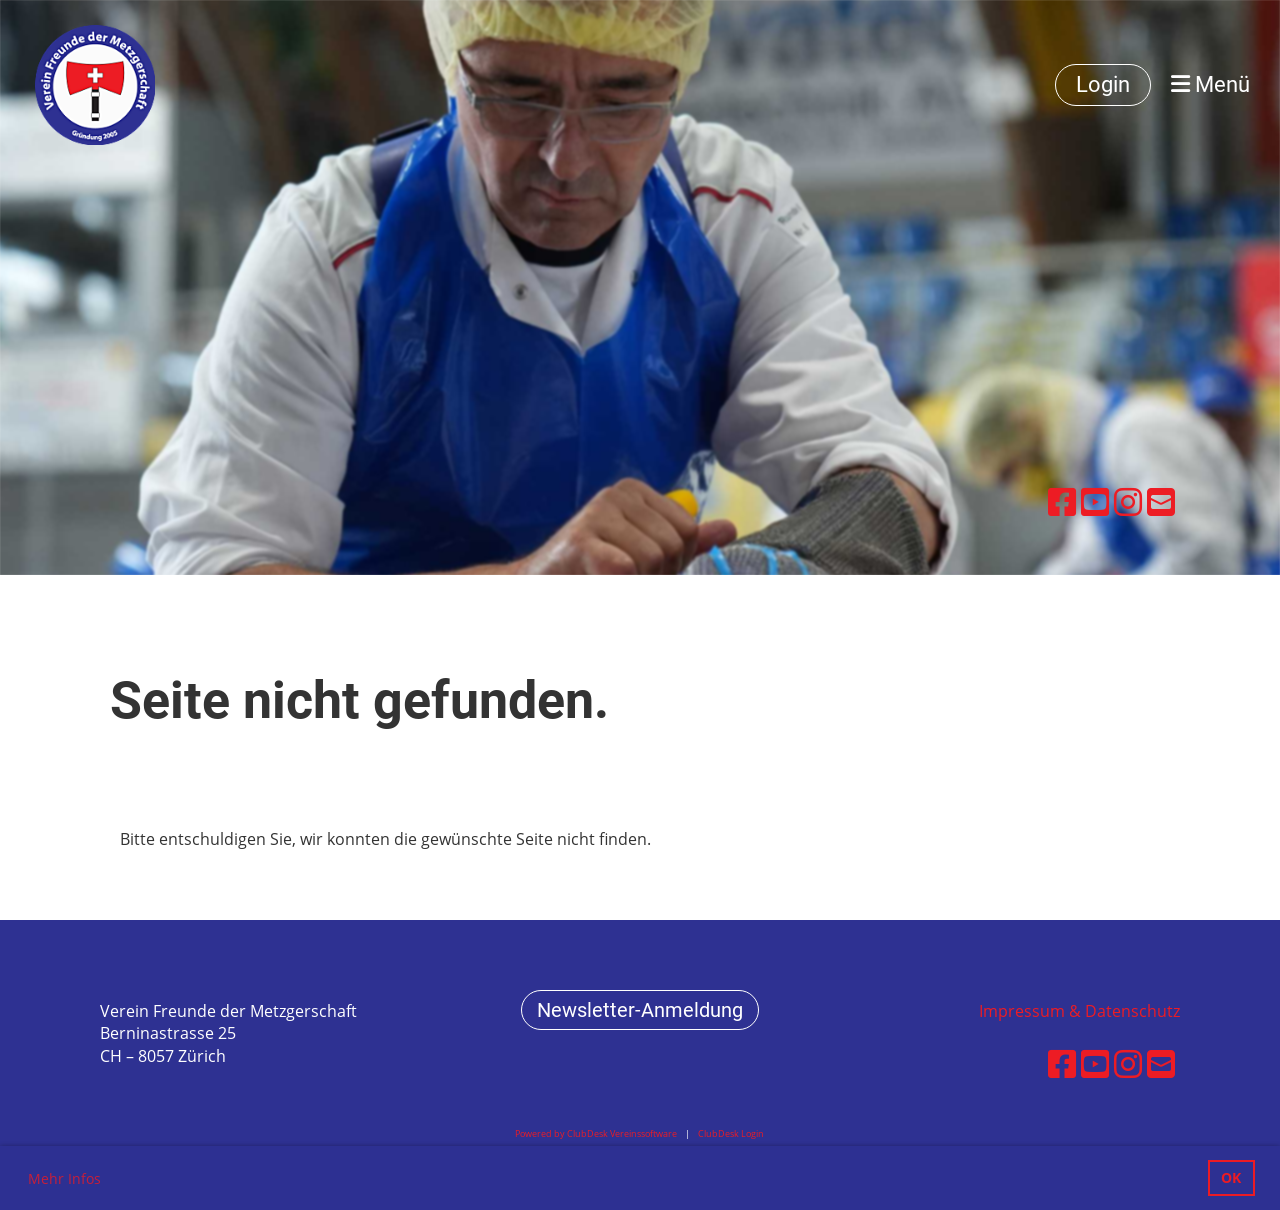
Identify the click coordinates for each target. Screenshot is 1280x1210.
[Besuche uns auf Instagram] (1128, 501)
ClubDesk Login (731, 1133)
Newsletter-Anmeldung (640, 1010)
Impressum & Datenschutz (1079, 1011)
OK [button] (1231, 1177)
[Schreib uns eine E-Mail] (1161, 501)
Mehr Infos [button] (64, 1178)
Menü (1210, 84)
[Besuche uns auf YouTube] (1095, 501)
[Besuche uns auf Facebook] (1062, 501)
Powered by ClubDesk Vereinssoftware (596, 1133)
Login (1103, 84)
